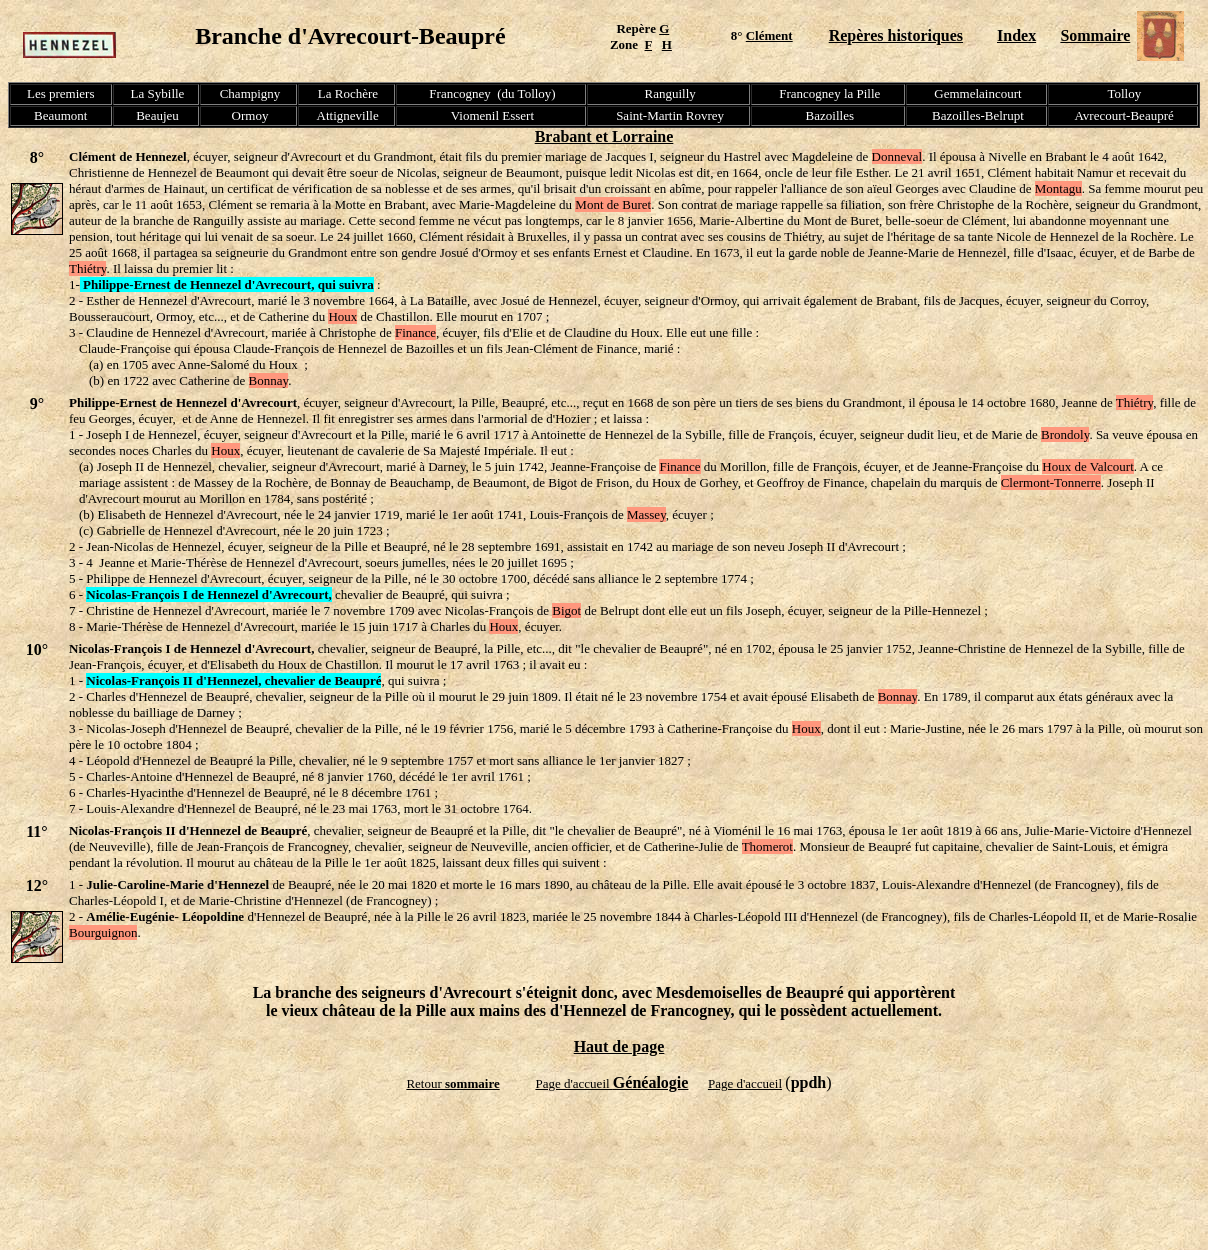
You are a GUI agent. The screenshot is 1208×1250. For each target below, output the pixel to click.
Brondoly (1065, 434)
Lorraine (642, 136)
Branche (241, 36)
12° (37, 885)
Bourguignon (103, 932)
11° (37, 831)
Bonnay (269, 380)
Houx (342, 316)
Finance (415, 332)
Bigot (566, 610)
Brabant (565, 136)
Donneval (897, 156)
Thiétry (87, 268)
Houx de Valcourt (1087, 466)
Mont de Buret (613, 204)
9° (37, 403)
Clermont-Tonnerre (1051, 482)
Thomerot (767, 846)
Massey (646, 514)
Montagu (1058, 188)
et (604, 136)
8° (37, 157)
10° (37, 649)
